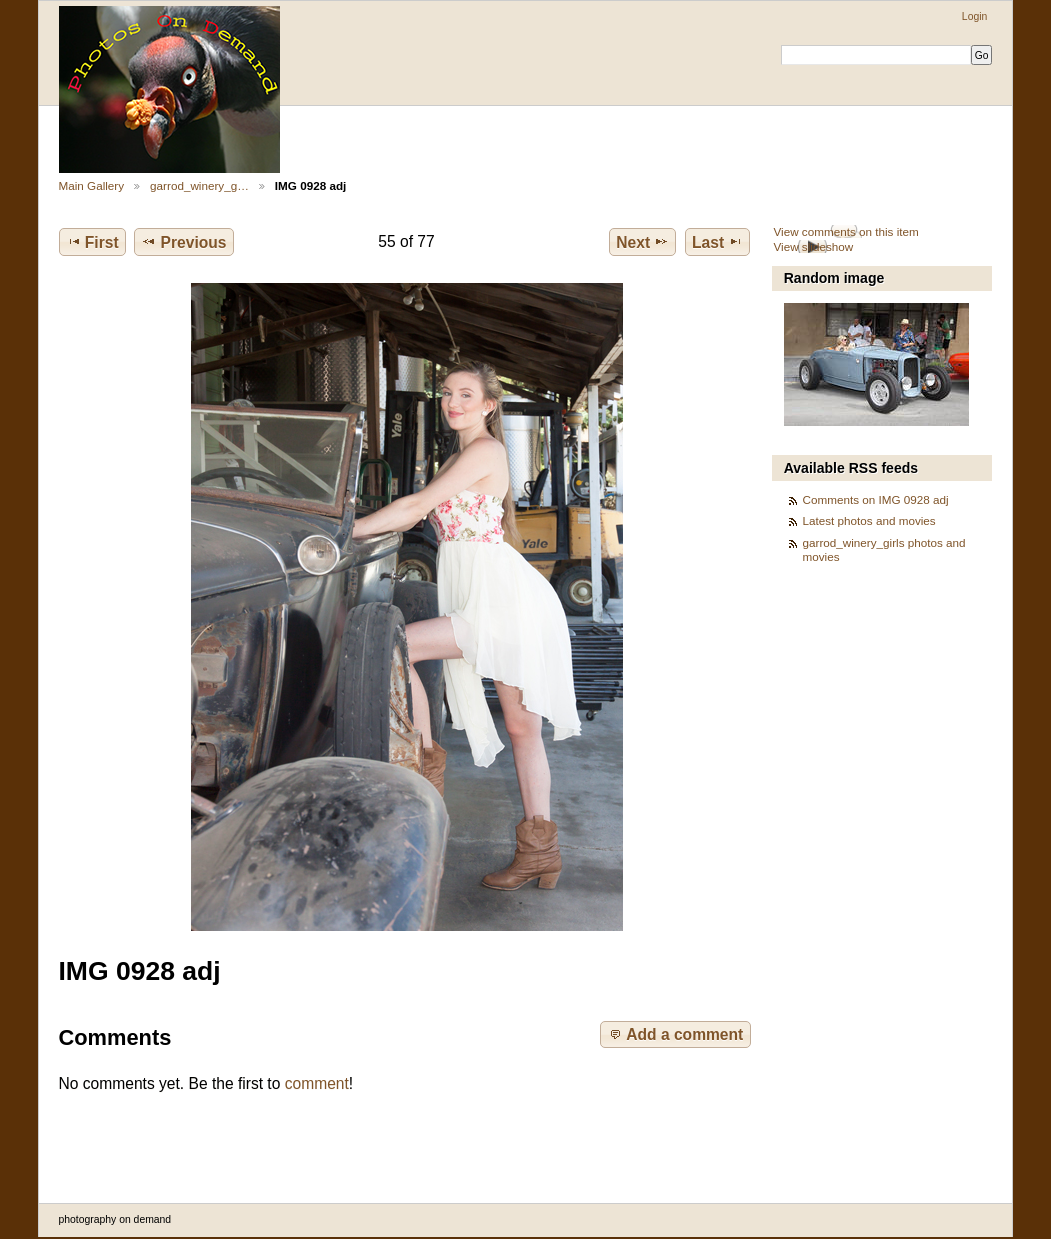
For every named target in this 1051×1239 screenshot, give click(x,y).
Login (974, 16)
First (92, 242)
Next (642, 242)
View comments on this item (845, 231)
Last (717, 242)
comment (317, 1083)
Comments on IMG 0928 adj (876, 499)
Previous (183, 242)
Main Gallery (92, 185)
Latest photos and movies (869, 520)
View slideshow (813, 246)
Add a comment (675, 1034)
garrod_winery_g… (199, 185)
